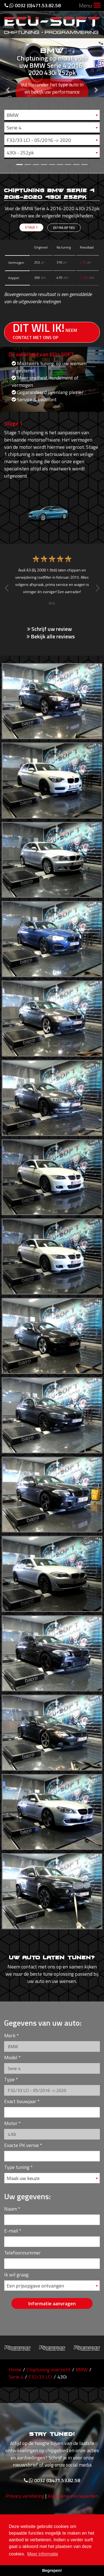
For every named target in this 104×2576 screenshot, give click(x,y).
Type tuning (16, 2167)
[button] (8, 86)
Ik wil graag (16, 2274)
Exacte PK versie (21, 2145)
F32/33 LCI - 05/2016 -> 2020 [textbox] (39, 140)
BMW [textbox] (13, 115)
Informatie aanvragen (52, 2303)
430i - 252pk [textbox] (20, 152)
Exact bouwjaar (20, 2101)
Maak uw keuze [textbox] (23, 2178)
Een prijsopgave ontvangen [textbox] (35, 2285)
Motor (10, 2123)
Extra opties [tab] (64, 227)
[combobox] (52, 115)
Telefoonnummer (22, 2252)
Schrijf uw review (49, 629)
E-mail (11, 2230)
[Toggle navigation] (97, 6)
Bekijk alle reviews (51, 636)
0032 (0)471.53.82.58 (32, 5)
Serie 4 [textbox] (14, 127)
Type (9, 2079)
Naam (10, 2209)
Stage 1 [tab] (31, 227)
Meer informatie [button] (42, 2554)
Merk (10, 2035)
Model (10, 2057)
